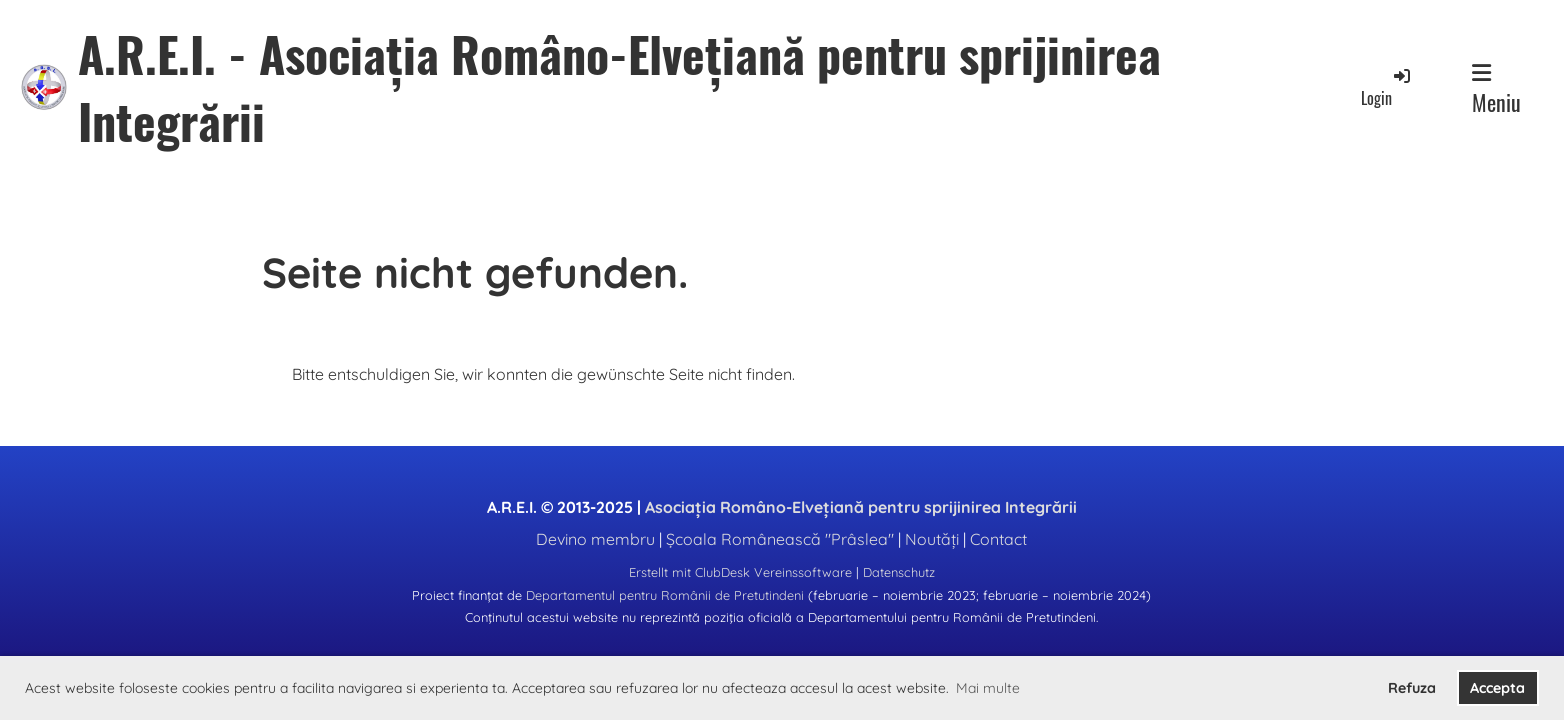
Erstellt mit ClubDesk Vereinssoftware (740, 572)
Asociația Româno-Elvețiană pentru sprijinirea (861, 507)
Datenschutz (899, 572)
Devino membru (595, 539)
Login (1387, 87)
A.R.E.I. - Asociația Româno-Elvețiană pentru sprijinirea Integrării (619, 87)
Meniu (1496, 90)
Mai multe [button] (988, 688)
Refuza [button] (1412, 688)
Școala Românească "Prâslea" (780, 539)
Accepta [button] (1497, 688)
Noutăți (932, 539)
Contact (998, 539)
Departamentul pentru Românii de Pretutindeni (665, 595)
